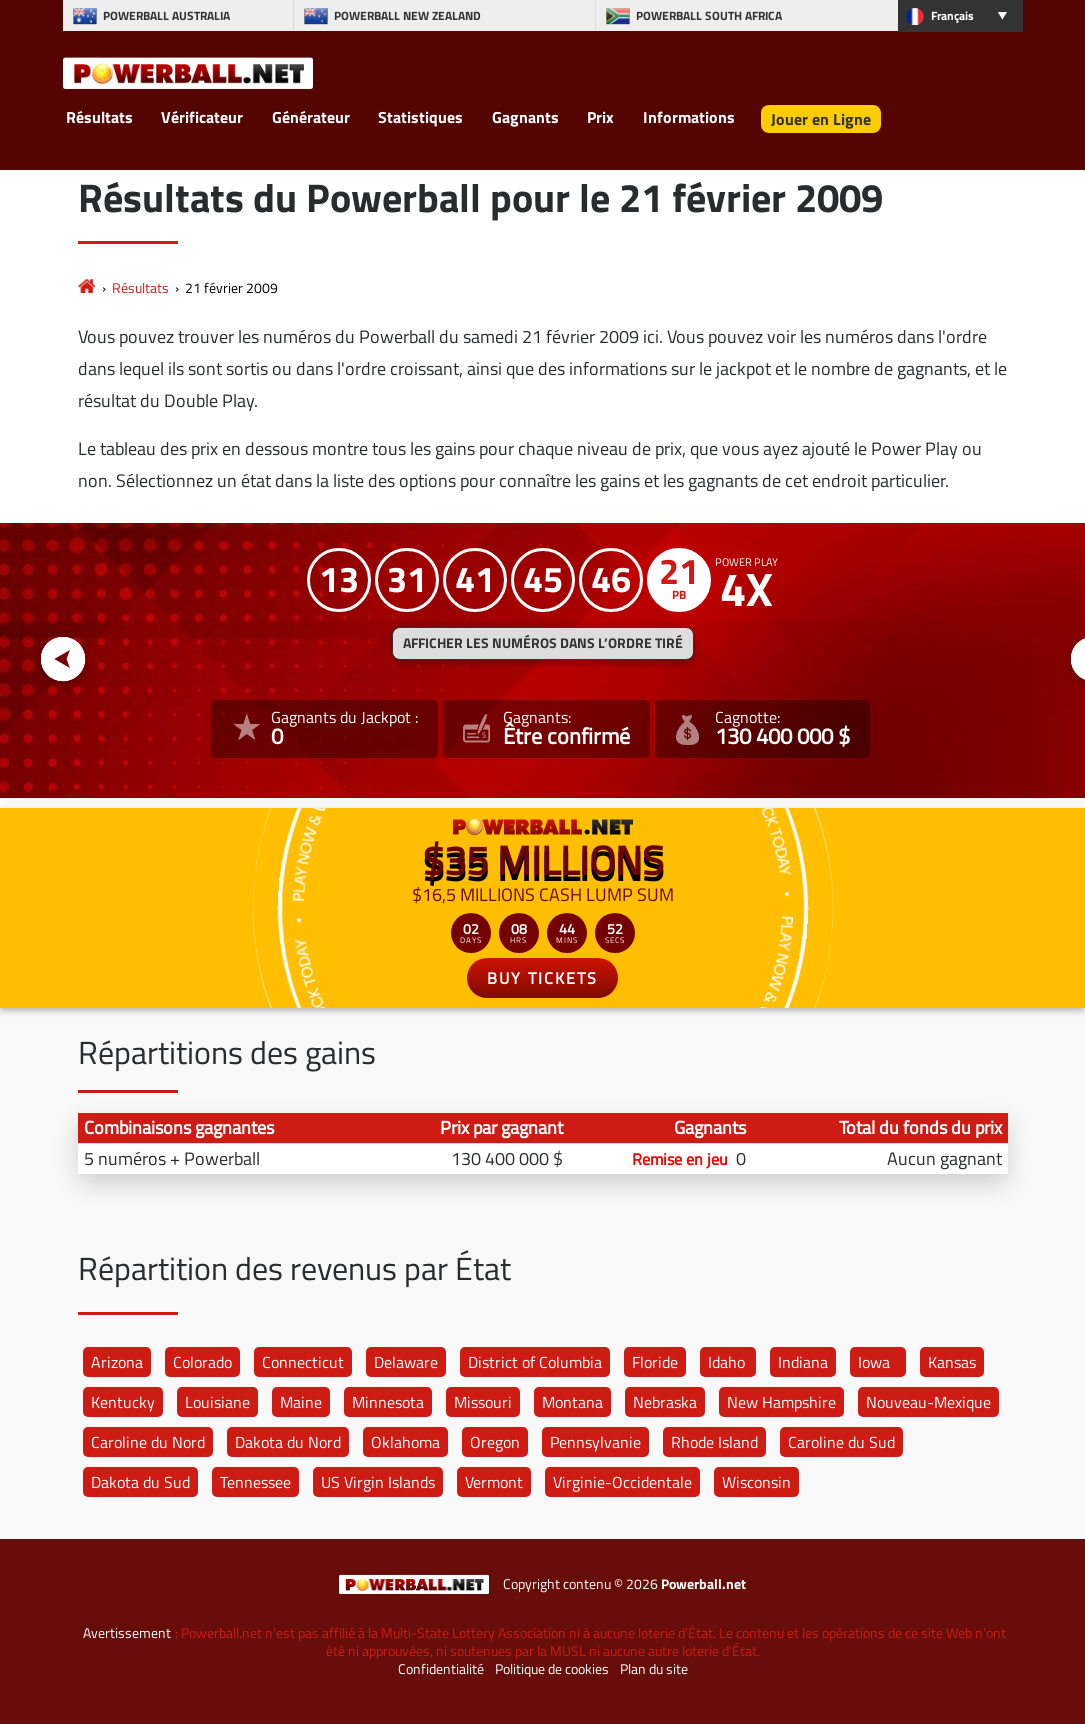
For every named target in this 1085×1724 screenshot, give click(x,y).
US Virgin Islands (378, 1482)
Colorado (202, 1362)
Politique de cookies (552, 1669)
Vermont (494, 1482)
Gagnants (525, 117)
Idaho (726, 1362)
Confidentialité (441, 1669)
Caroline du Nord (148, 1442)
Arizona (117, 1362)
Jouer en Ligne (821, 119)
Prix (600, 117)
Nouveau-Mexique (928, 1402)
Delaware (406, 1362)
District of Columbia (535, 1362)
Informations (689, 117)
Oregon (495, 1442)
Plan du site (654, 1669)
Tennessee (255, 1482)
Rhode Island (714, 1442)
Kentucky (123, 1402)
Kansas (952, 1362)
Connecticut (303, 1362)
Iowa (874, 1362)
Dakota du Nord (288, 1442)
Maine (301, 1402)
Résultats (99, 117)
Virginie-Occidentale (622, 1482)
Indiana (803, 1362)
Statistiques (420, 117)
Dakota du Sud (140, 1482)
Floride (655, 1362)
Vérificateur (202, 117)
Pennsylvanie (595, 1442)
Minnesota (388, 1402)
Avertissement (127, 1633)
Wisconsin (756, 1482)
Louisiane (217, 1402)
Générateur (311, 117)
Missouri (483, 1402)
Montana (572, 1402)
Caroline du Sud (841, 1442)
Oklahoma (405, 1442)
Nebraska (665, 1402)
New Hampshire (781, 1402)
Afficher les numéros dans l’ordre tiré (543, 643)
